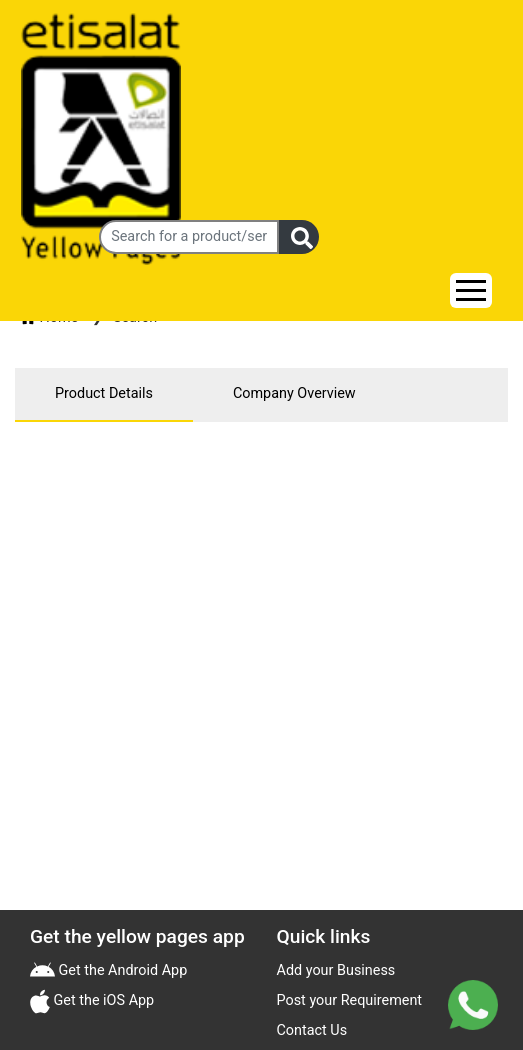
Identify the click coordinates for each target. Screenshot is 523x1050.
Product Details (104, 393)
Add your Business (336, 970)
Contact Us (312, 1030)
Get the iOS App (102, 1000)
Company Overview (294, 393)
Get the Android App (121, 970)
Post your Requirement (350, 1000)
